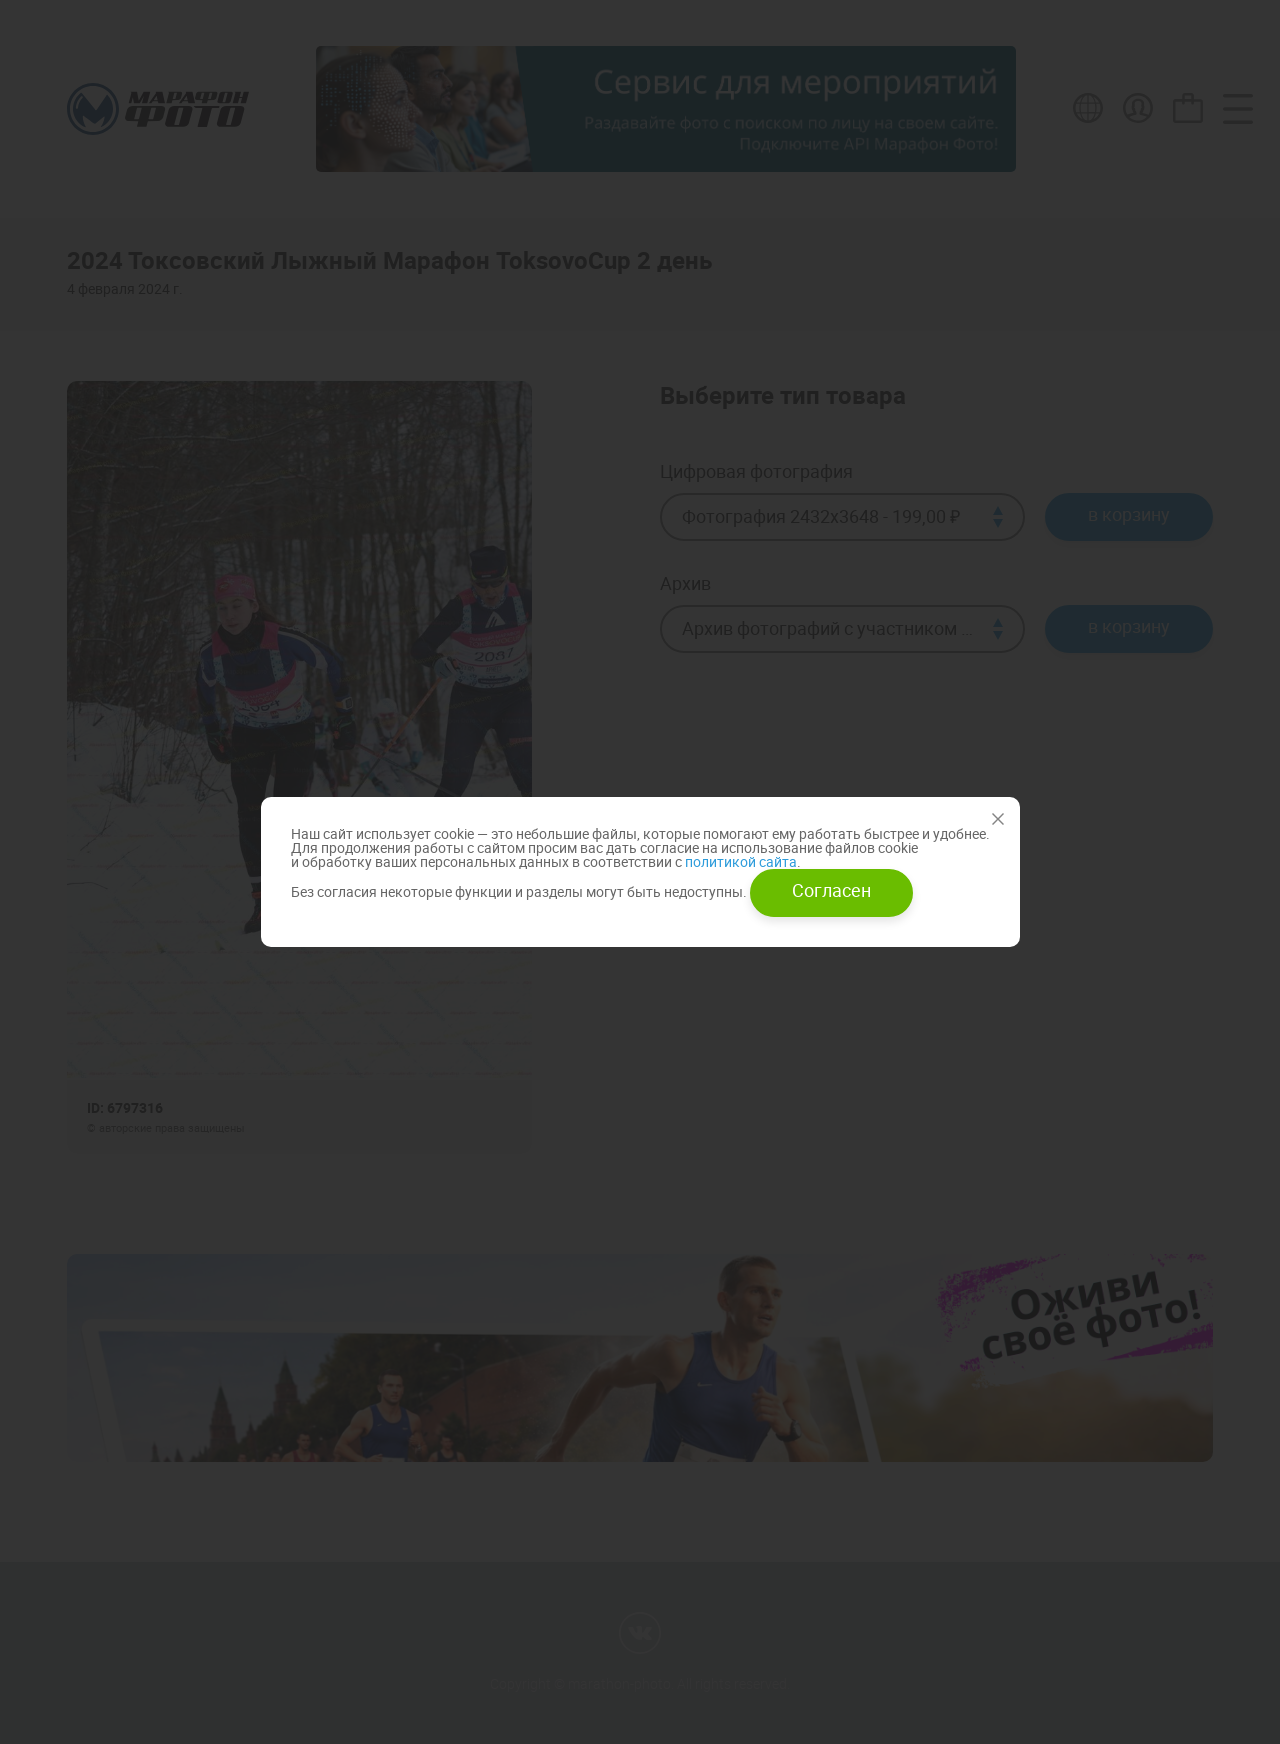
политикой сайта (739, 861)
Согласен (831, 890)
